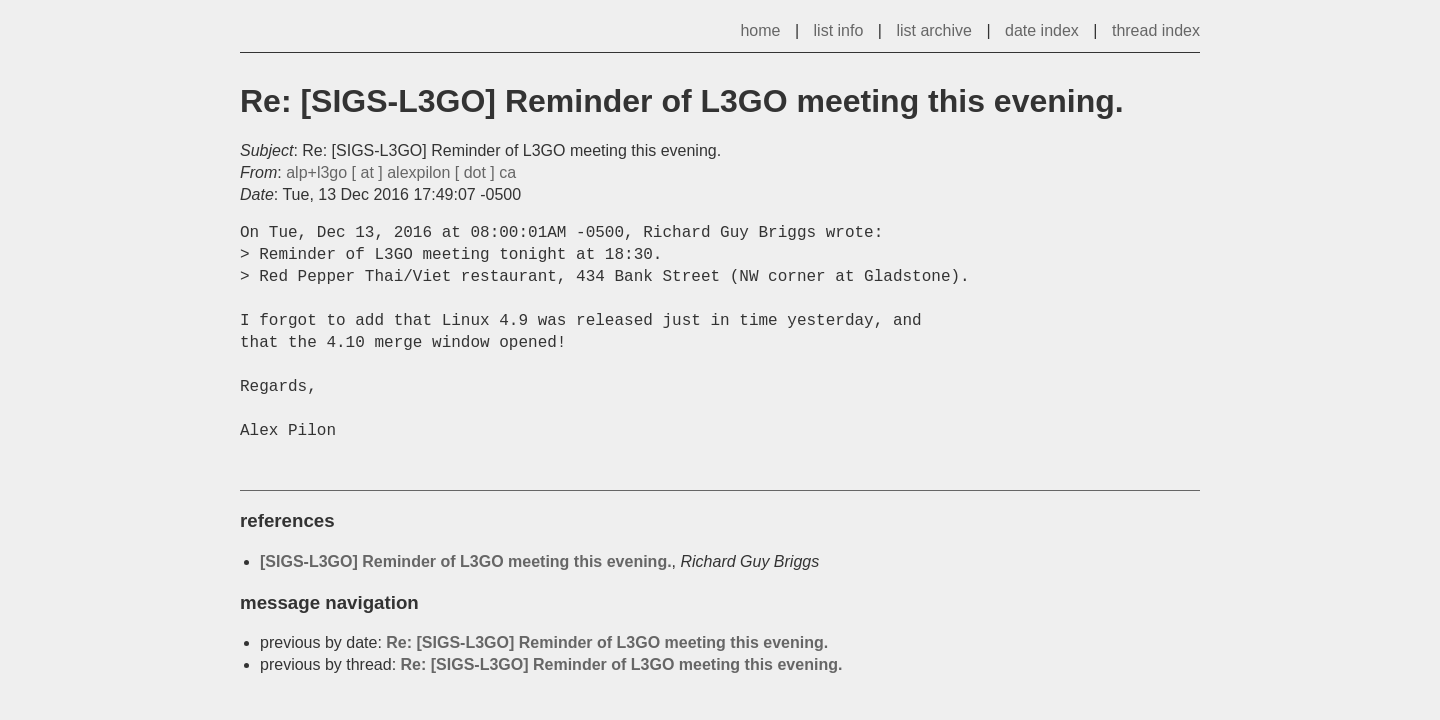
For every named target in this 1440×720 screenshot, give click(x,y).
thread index (1156, 30)
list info (839, 30)
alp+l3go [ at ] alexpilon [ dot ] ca (401, 172)
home (760, 30)
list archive (934, 30)
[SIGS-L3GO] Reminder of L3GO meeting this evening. (466, 561)
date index (1042, 30)
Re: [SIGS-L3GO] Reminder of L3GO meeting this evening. (607, 642)
